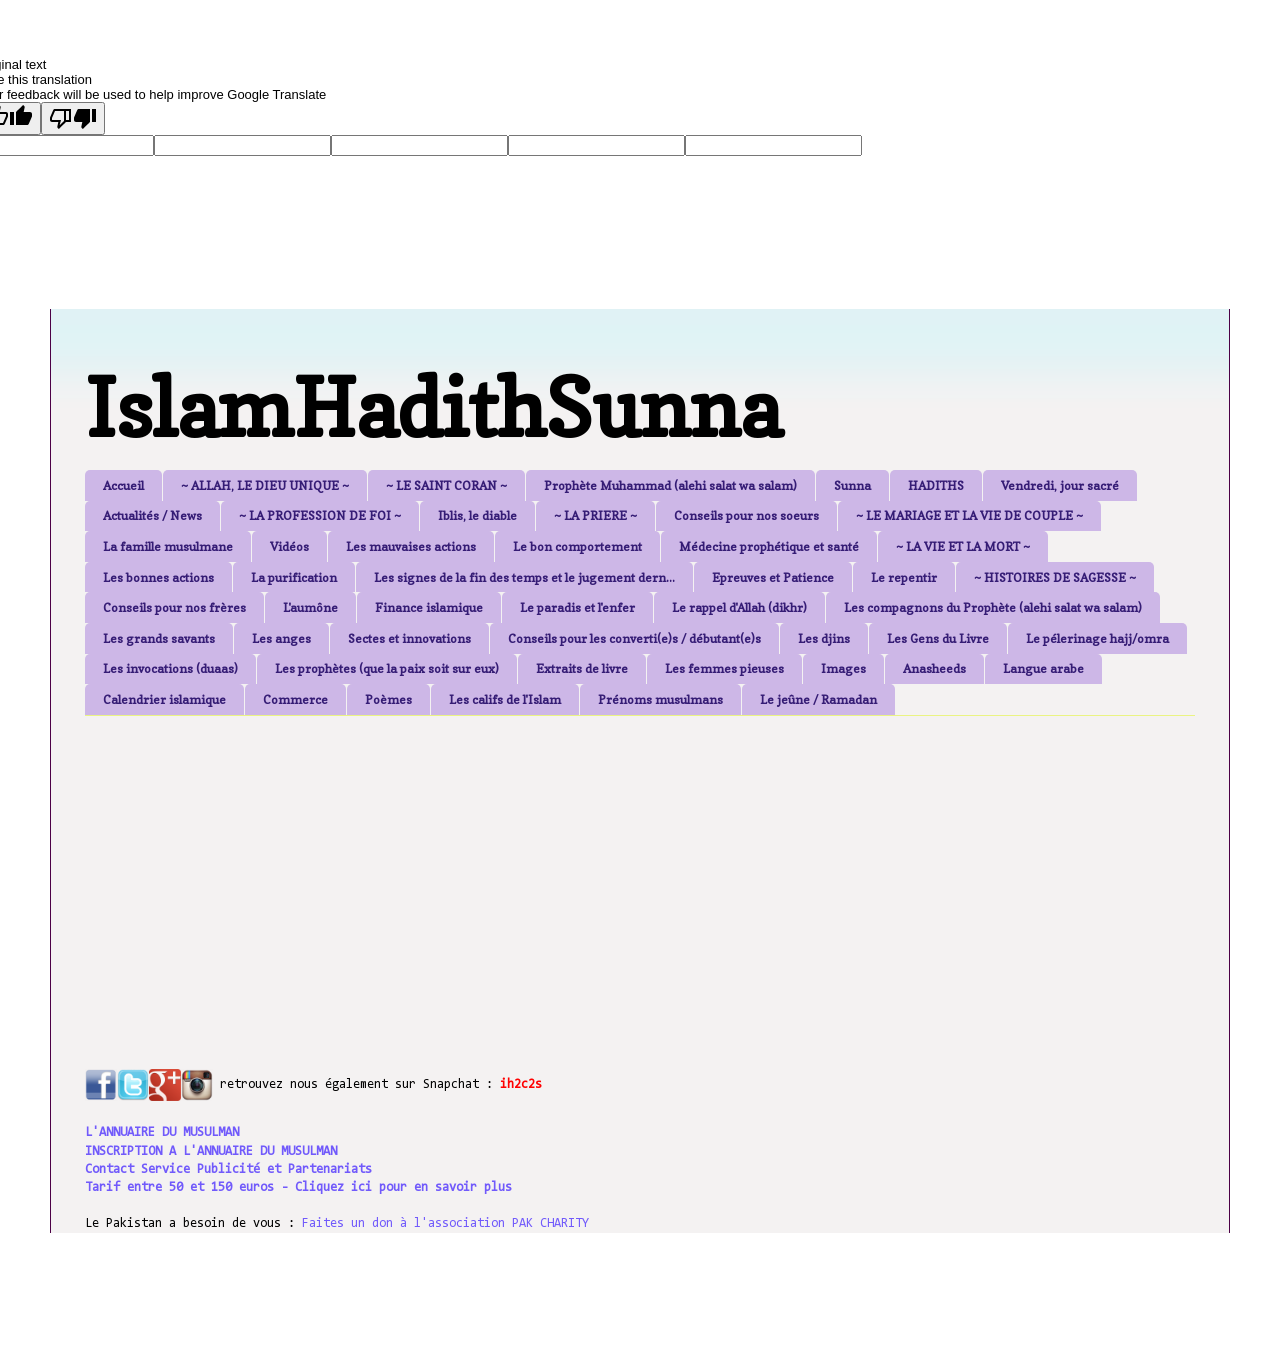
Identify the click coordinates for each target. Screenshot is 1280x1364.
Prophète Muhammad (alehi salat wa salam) (670, 485)
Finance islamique (429, 607)
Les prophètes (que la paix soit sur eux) (387, 668)
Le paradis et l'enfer (577, 607)
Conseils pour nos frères (174, 607)
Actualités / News (152, 515)
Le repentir (904, 577)
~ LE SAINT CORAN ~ (446, 485)
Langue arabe (1043, 668)
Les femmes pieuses (724, 668)
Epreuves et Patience (773, 577)
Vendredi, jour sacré (1060, 485)
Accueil (123, 485)
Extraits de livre (582, 668)
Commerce (295, 699)
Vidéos (289, 546)
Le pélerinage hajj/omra (1097, 638)
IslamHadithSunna (433, 407)
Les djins (824, 638)
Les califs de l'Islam (505, 699)
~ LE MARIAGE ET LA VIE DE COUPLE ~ (969, 515)
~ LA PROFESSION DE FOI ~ (320, 515)
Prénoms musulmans (660, 699)
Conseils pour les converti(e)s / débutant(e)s (634, 638)
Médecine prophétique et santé (769, 546)
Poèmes (388, 699)
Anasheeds (934, 668)
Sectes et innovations (409, 638)
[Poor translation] (73, 118)
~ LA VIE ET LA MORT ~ (963, 546)
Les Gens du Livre (938, 638)
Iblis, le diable (477, 515)
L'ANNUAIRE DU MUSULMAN (162, 1132)
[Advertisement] (570, 871)
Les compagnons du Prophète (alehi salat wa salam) (993, 607)
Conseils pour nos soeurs (746, 515)
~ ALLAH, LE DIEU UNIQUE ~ (265, 485)
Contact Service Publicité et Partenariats (228, 1169)
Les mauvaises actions (411, 546)
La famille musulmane (168, 546)
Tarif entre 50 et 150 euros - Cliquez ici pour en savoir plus (298, 1187)
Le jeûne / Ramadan (818, 699)
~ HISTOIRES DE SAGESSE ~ (1055, 577)
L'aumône (310, 607)
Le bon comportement (577, 546)
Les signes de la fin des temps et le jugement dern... (524, 577)
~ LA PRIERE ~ (595, 515)
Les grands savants (159, 638)
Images (843, 668)
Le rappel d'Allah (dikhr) (739, 607)
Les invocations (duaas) (170, 668)
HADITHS (936, 485)
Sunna (852, 485)
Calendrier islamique (164, 699)
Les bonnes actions (158, 577)
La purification (294, 577)
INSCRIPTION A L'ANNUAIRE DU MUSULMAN (211, 1151)
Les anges (281, 638)
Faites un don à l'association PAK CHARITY (445, 1223)
